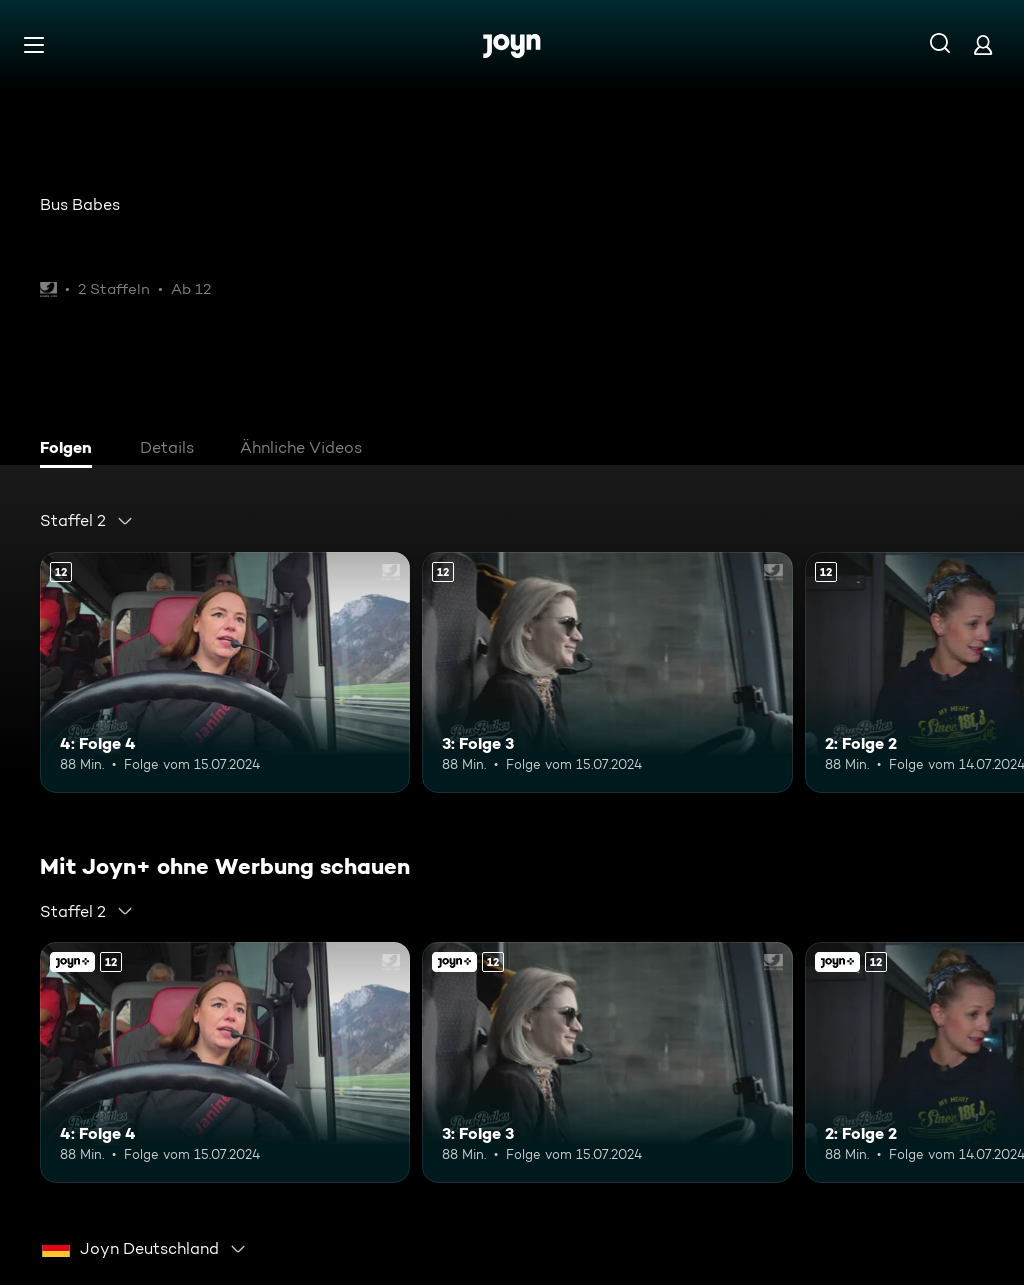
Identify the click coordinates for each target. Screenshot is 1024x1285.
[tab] (71, 450)
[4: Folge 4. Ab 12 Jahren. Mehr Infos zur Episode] (225, 672)
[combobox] (87, 521)
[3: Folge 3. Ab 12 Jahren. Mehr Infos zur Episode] (607, 672)
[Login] (983, 44)
